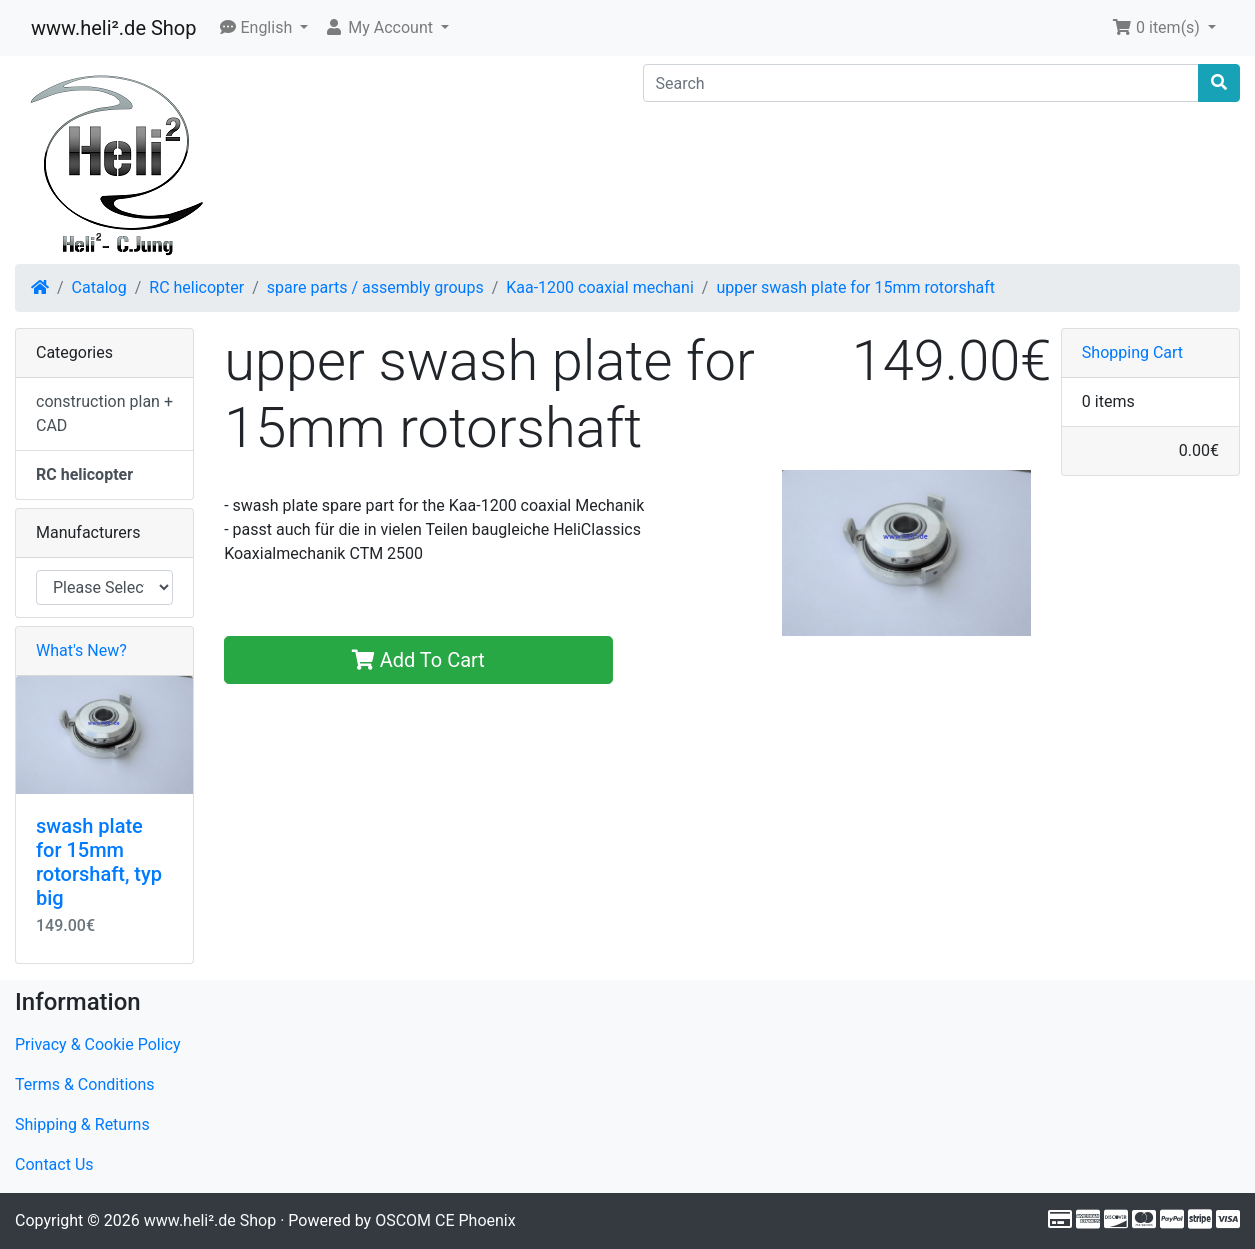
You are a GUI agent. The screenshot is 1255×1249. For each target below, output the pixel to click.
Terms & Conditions (85, 1084)
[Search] (921, 83)
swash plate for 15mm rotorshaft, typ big (99, 862)
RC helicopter (196, 287)
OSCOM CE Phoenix (445, 1220)
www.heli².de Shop (113, 28)
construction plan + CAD (104, 413)
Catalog (99, 287)
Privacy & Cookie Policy (98, 1044)
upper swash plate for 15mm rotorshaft (855, 287)
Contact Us (54, 1164)
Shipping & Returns (82, 1124)
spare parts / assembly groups (375, 287)
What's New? (81, 650)
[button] (264, 28)
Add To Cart (418, 660)
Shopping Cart (1132, 352)
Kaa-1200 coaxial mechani (600, 287)
